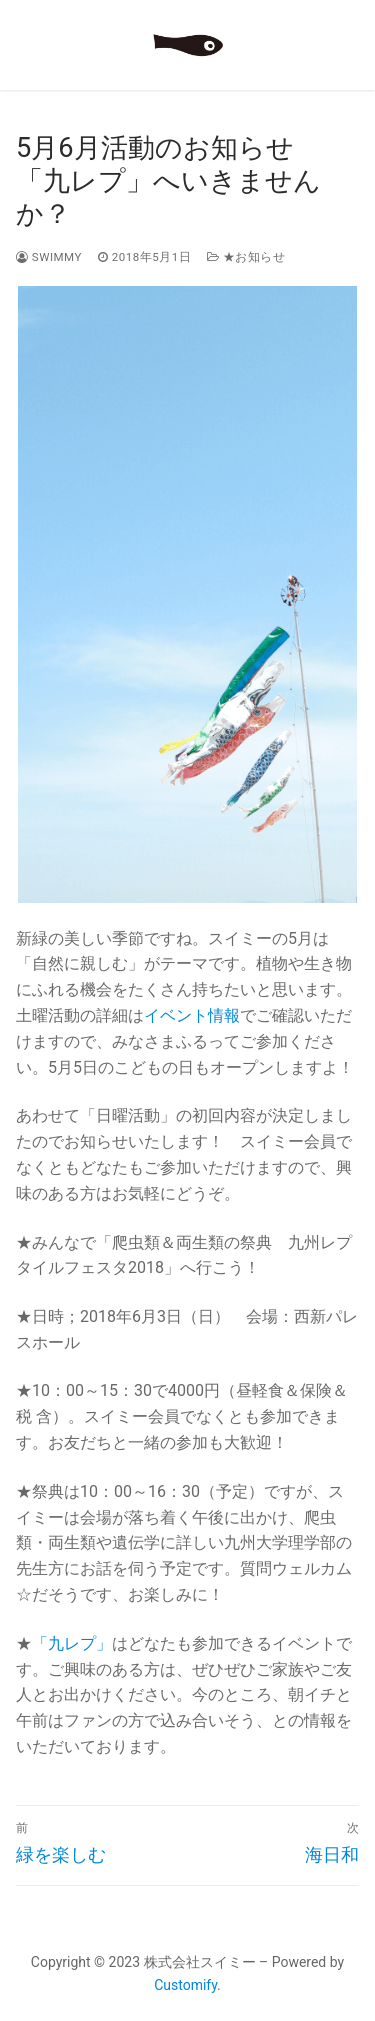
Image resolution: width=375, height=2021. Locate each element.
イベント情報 (192, 1015)
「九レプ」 (72, 1643)
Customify (185, 1985)
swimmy (49, 257)
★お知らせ (246, 257)
